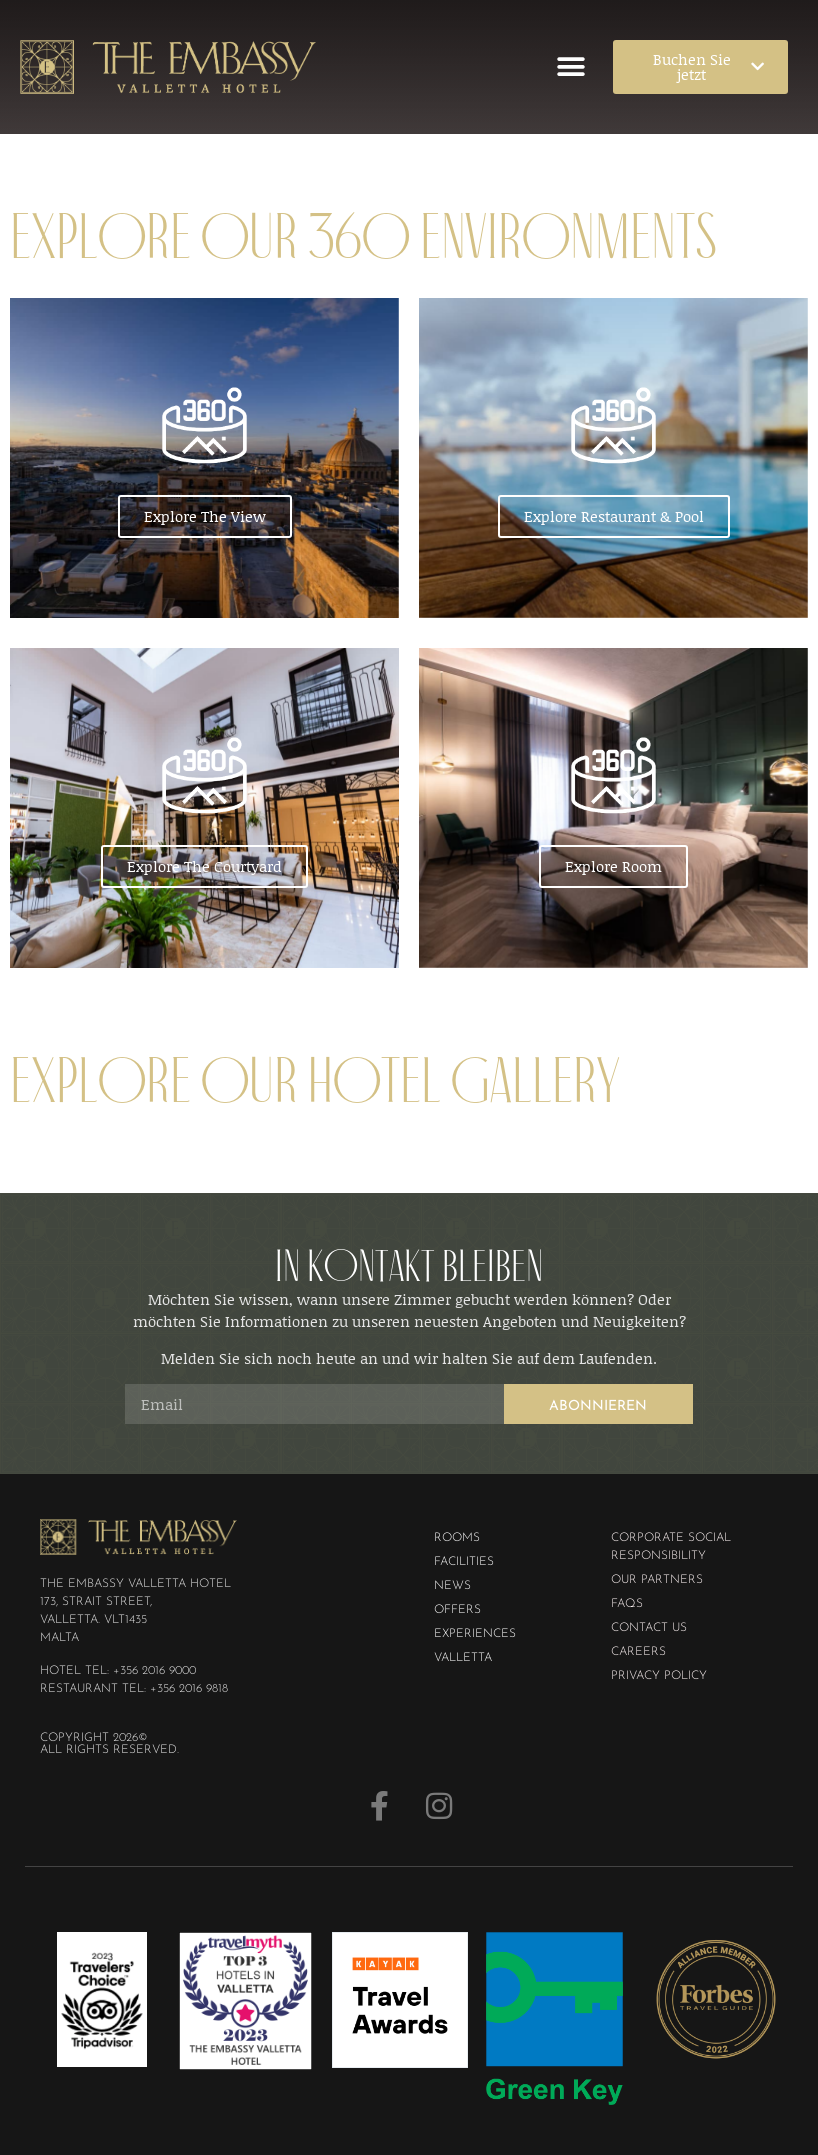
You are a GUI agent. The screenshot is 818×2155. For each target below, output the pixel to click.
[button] (570, 66)
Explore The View (205, 516)
